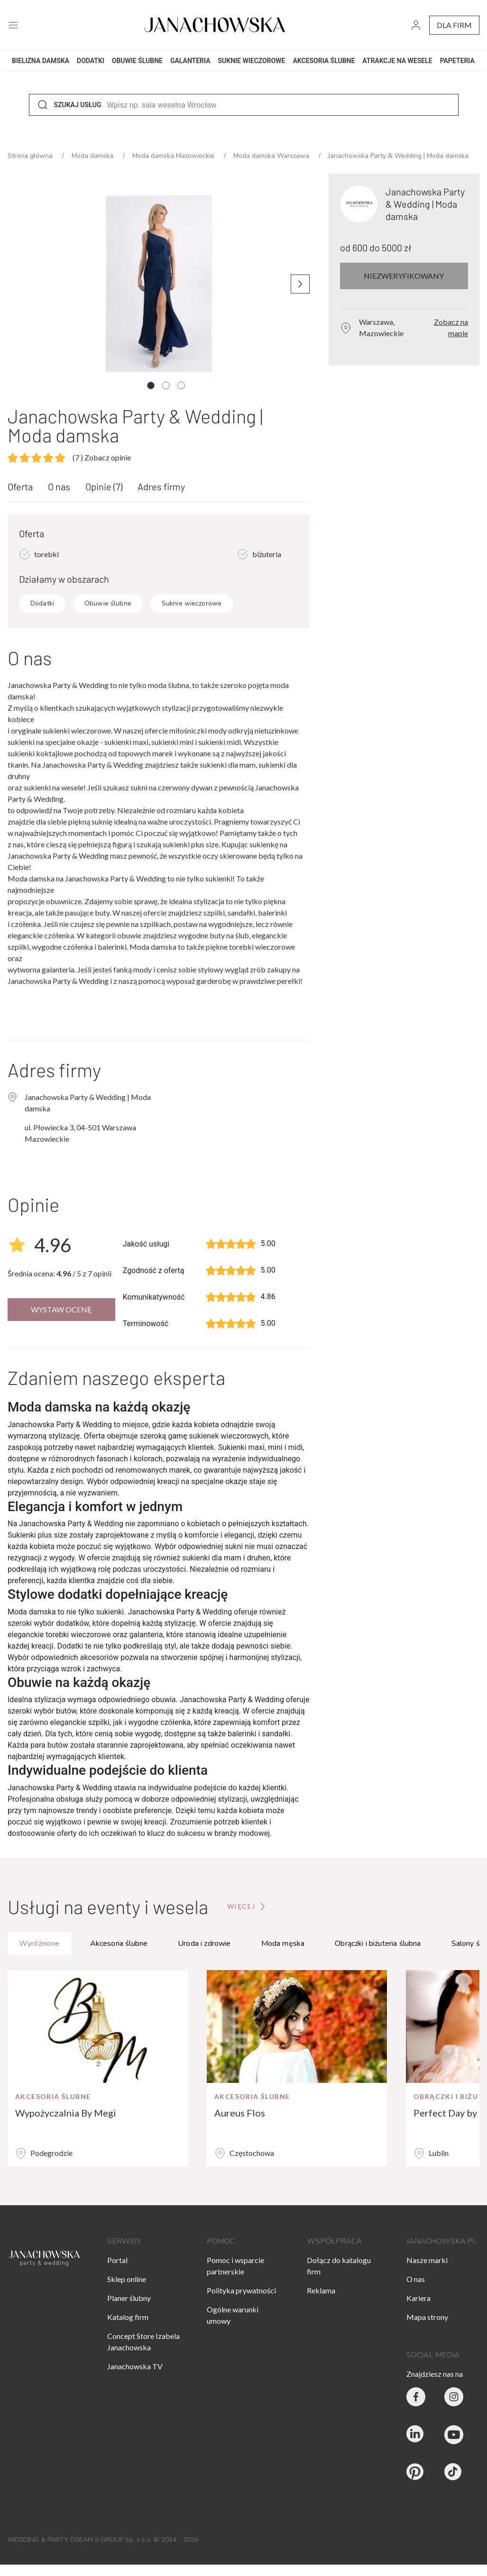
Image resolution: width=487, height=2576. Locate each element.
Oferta (20, 486)
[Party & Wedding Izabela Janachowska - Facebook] (415, 2396)
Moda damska (93, 155)
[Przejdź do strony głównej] (246, 1906)
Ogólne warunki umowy (232, 2315)
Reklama (321, 2290)
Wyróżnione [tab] (39, 1943)
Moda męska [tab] (283, 1943)
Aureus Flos (239, 2112)
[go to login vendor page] (416, 25)
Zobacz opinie (102, 457)
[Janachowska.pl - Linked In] (415, 2434)
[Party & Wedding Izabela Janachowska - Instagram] (453, 2396)
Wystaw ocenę (61, 1309)
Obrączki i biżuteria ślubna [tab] (378, 1943)
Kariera (418, 2297)
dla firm (454, 24)
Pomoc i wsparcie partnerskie (235, 2265)
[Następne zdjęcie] (300, 284)
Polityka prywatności (241, 2290)
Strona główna (31, 155)
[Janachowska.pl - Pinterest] (415, 2472)
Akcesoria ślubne (53, 2096)
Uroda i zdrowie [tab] (204, 1943)
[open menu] (13, 25)
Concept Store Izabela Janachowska (143, 2341)
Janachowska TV (135, 2366)
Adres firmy (161, 486)
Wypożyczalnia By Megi (65, 2112)
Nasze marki (427, 2259)
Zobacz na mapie (451, 327)
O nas (59, 486)
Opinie (103, 486)
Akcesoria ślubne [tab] (119, 1943)
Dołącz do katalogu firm (339, 2265)
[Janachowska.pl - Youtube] (453, 2434)
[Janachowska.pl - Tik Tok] (453, 2472)
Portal (117, 2259)
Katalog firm (127, 2316)
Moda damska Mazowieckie (174, 155)
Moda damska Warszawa (272, 155)
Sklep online (126, 2278)
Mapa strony (427, 2316)
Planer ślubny (129, 2297)
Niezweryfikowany (404, 275)
